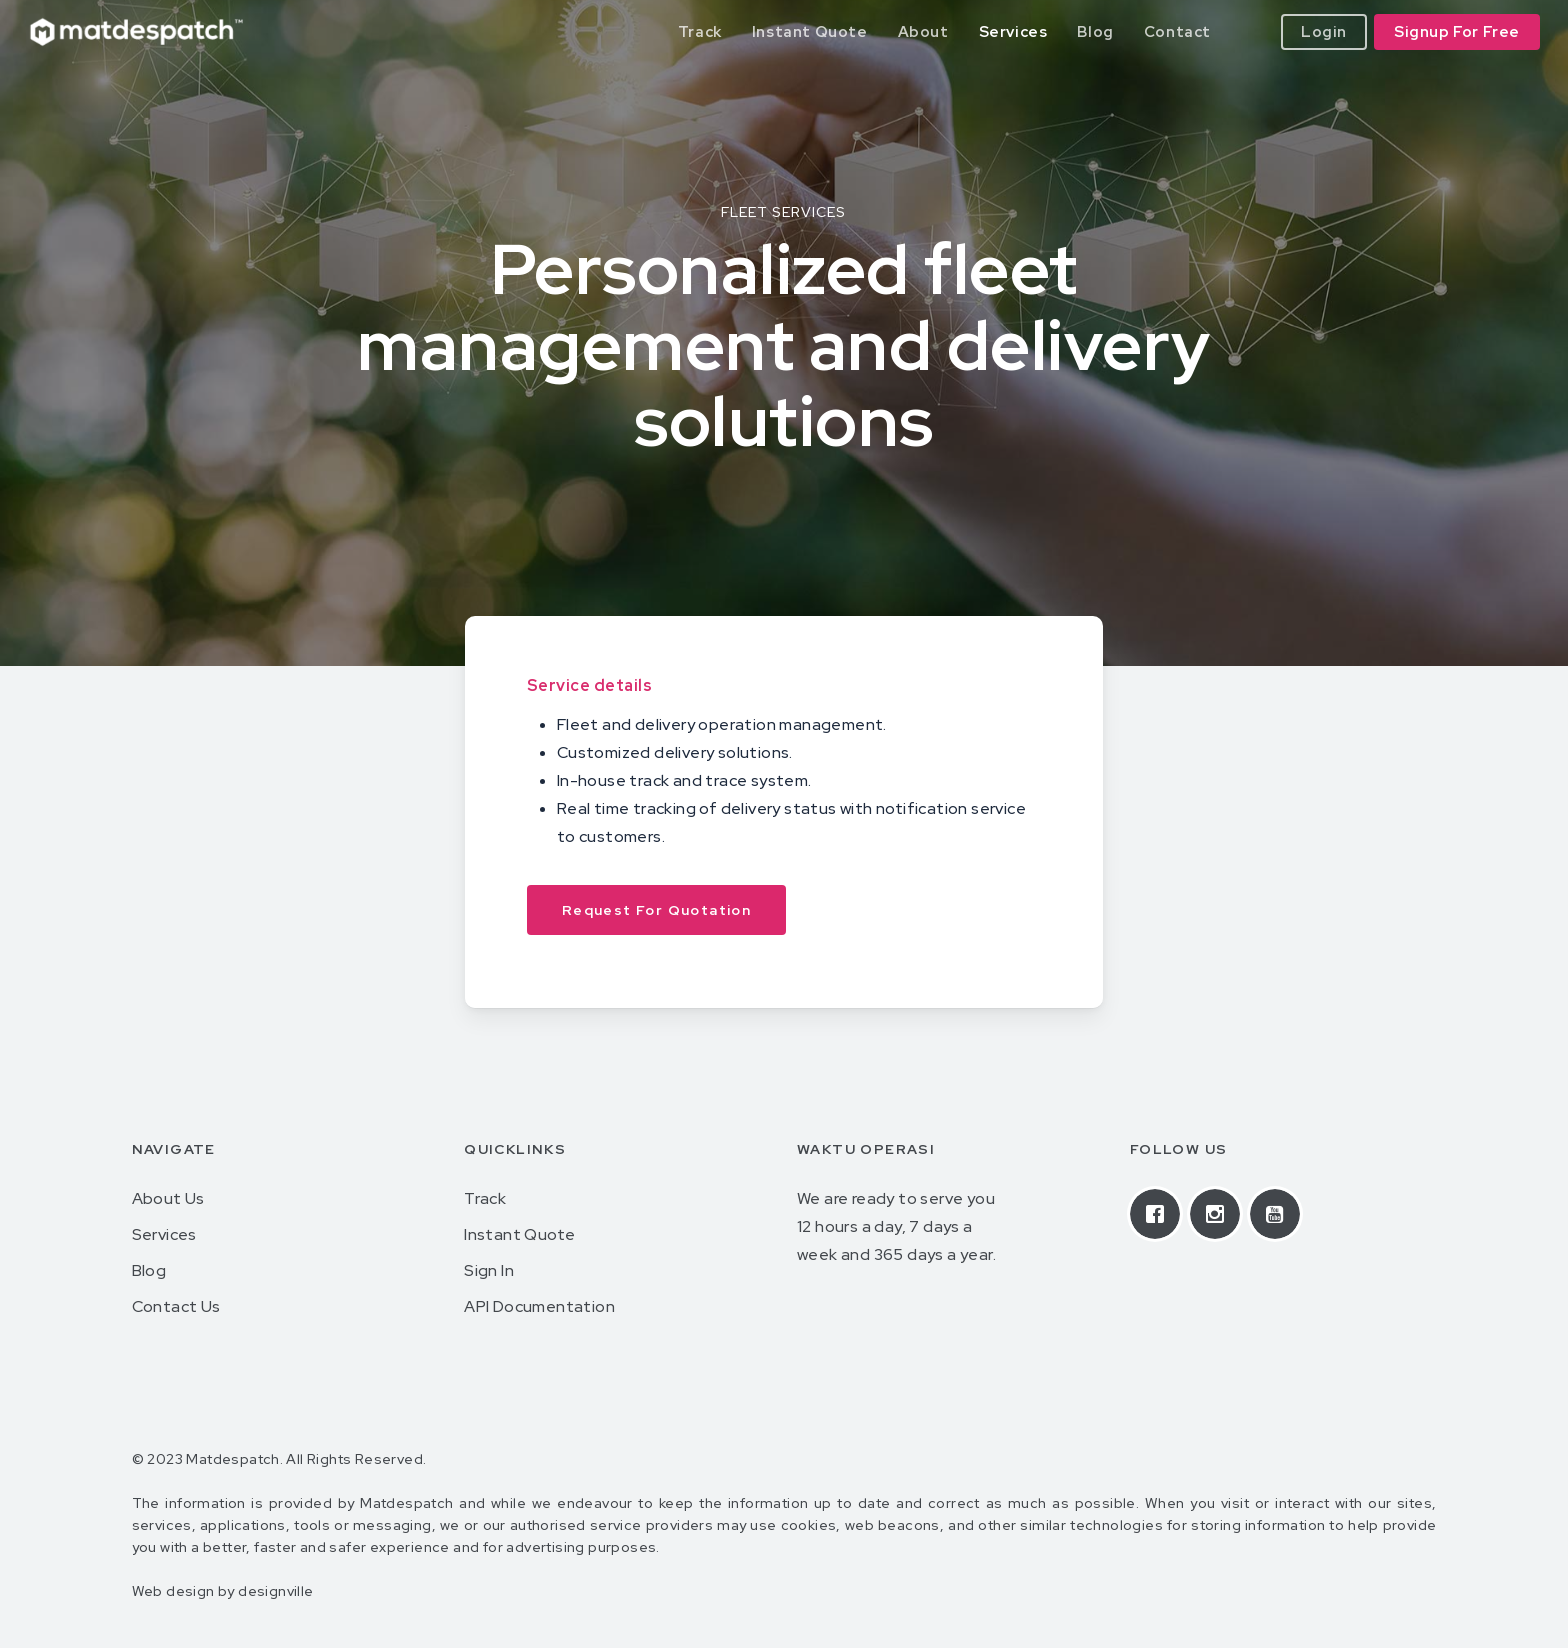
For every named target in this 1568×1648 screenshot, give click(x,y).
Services (164, 1234)
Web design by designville (223, 1591)
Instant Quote (519, 1234)
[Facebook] (1160, 1214)
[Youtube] (1280, 1214)
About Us (168, 1198)
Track (485, 1198)
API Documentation (539, 1306)
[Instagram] (1220, 1214)
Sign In (489, 1270)
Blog (149, 1270)
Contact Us (176, 1306)
